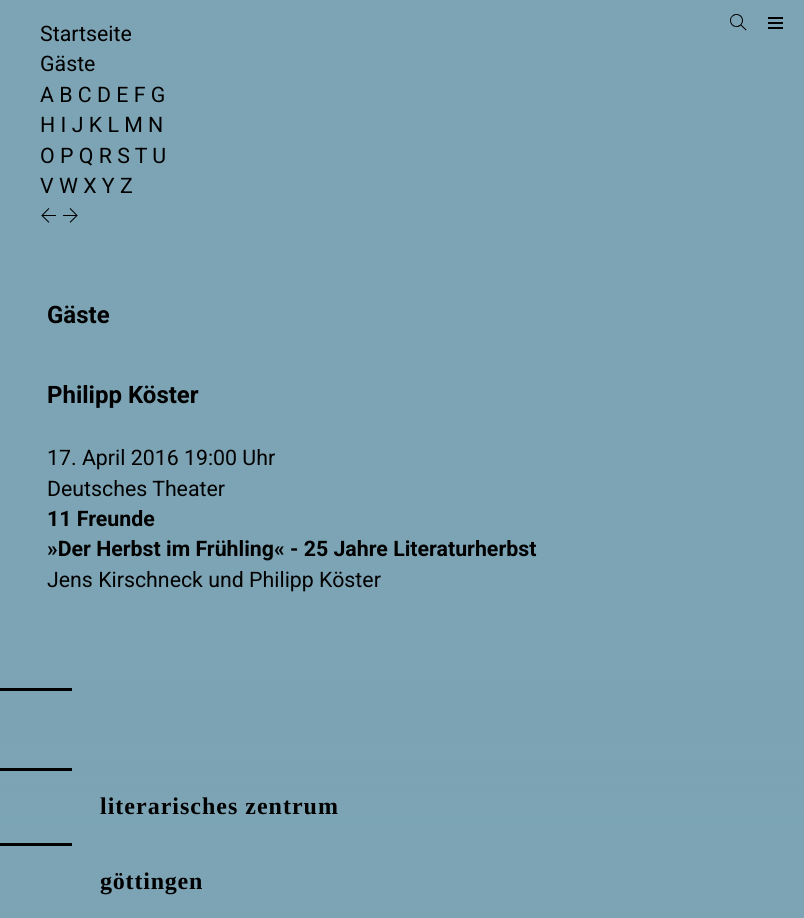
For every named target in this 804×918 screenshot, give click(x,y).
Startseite (86, 34)
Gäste (67, 64)
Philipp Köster (315, 580)
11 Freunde (402, 536)
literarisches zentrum (219, 807)
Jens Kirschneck (125, 580)
